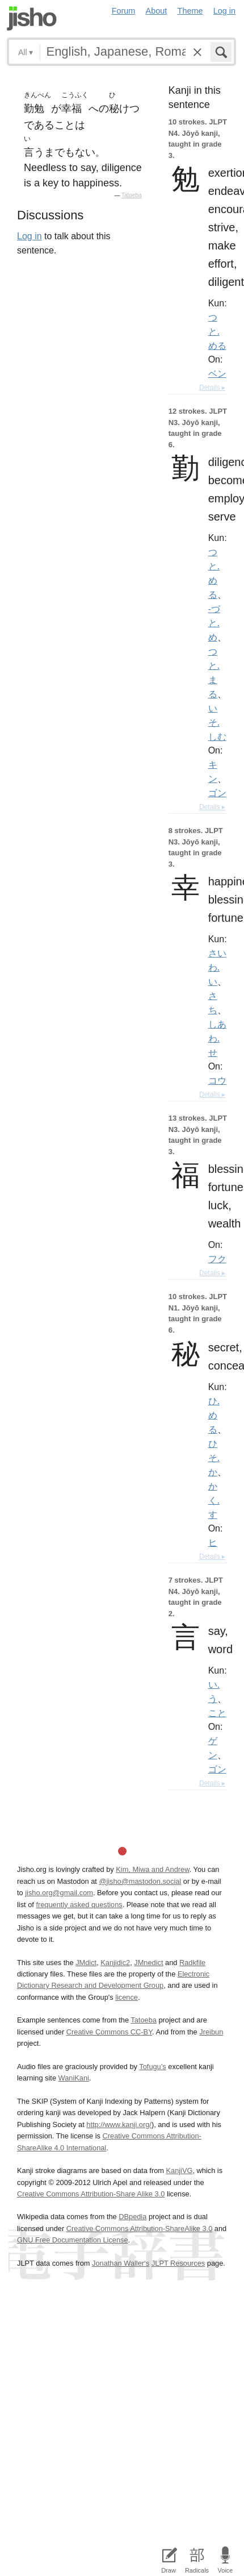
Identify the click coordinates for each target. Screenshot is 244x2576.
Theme (190, 10)
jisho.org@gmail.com (59, 1892)
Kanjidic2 (115, 1962)
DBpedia (132, 2216)
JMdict (85, 1962)
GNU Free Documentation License (72, 2240)
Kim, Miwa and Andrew (152, 1869)
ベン (217, 373)
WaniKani (73, 2078)
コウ (217, 1080)
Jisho (32, 18)
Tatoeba (131, 195)
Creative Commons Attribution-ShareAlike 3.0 (139, 2228)
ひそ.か (214, 1457)
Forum (124, 10)
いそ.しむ (217, 722)
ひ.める (214, 1415)
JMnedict (148, 1962)
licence (126, 1997)
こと (217, 1713)
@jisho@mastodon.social (140, 1881)
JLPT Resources (178, 2263)
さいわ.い (217, 967)
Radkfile (192, 1962)
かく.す (214, 1500)
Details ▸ (212, 388)
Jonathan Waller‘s (120, 2263)
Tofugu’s (152, 2066)
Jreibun (211, 2032)
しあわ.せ (217, 1038)
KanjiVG (179, 2170)
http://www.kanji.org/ (119, 2124)
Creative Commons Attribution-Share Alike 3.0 (91, 2194)
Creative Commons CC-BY (109, 2032)
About (156, 10)
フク (217, 1258)
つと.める (217, 331)
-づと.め (214, 622)
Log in (224, 10)
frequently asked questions (79, 1904)
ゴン (217, 792)
